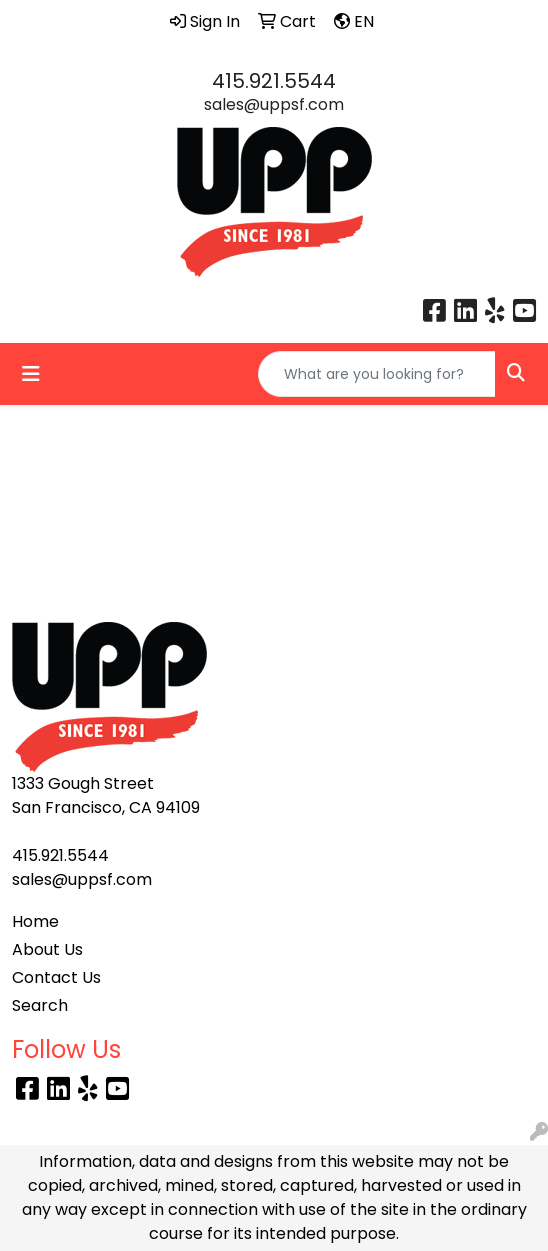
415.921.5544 (274, 81)
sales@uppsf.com (274, 104)
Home (35, 921)
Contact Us (56, 977)
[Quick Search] (377, 374)
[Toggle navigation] (31, 374)
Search (40, 1005)
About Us (47, 949)
